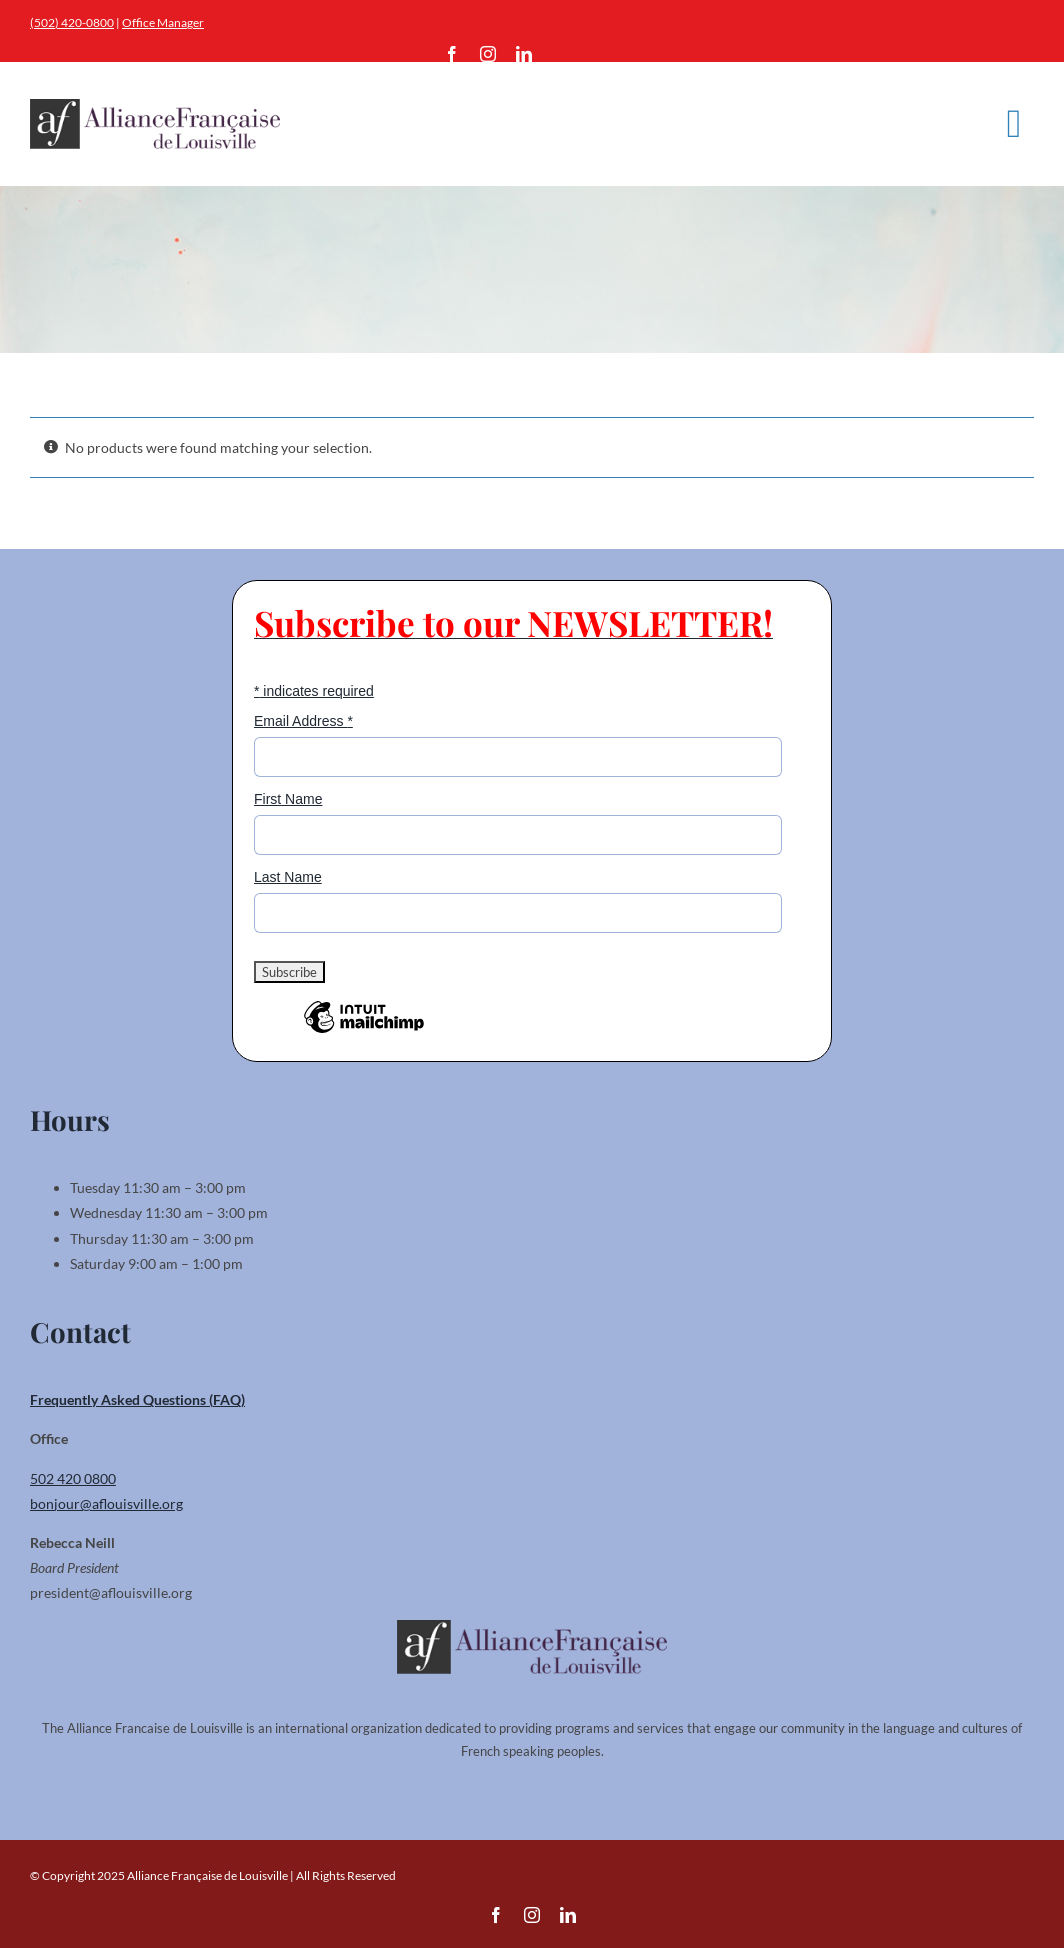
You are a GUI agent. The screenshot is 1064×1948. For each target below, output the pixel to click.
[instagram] (488, 54)
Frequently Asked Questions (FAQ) (137, 1399)
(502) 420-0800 (72, 22)
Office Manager (163, 22)
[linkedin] (524, 54)
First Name (288, 799)
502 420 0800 (73, 1478)
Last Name (288, 877)
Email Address (303, 721)
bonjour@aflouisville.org (106, 1503)
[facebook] (452, 54)
